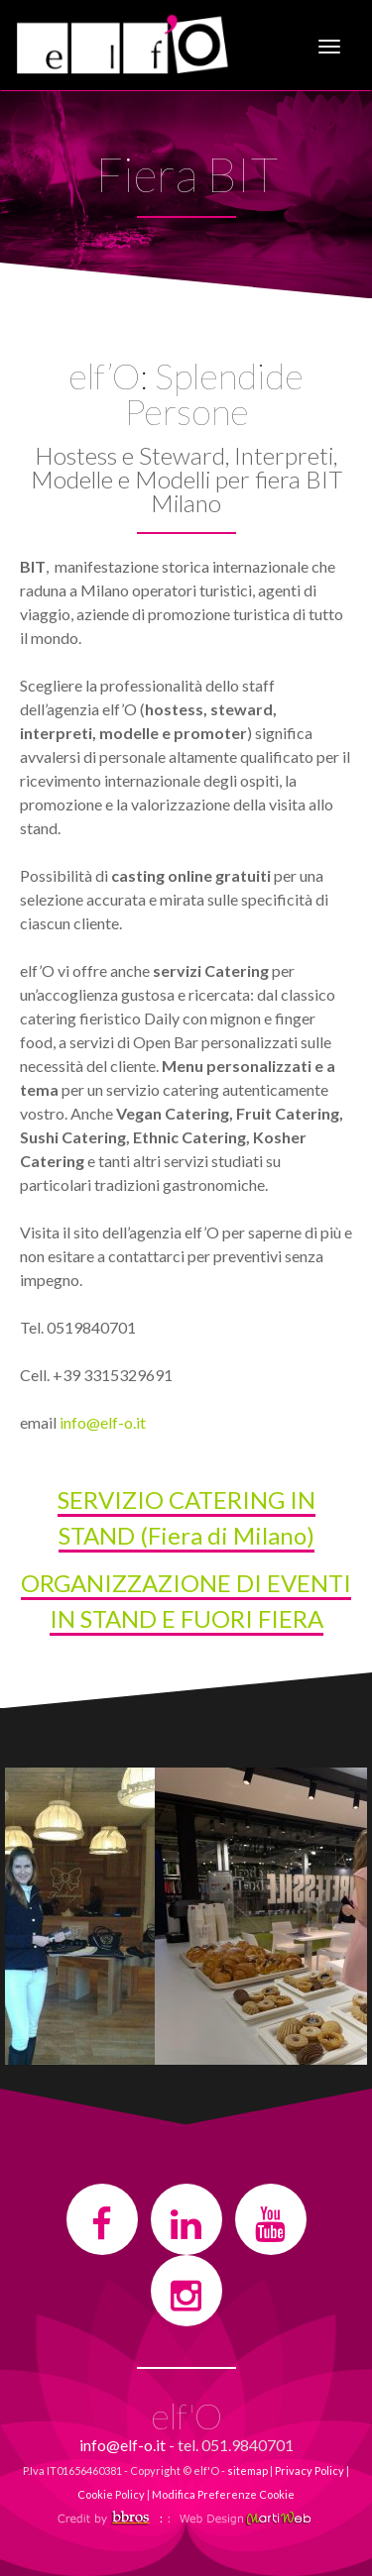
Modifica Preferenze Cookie (223, 2494)
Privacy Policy (309, 2470)
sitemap (247, 2470)
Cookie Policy (111, 2494)
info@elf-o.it (103, 1422)
